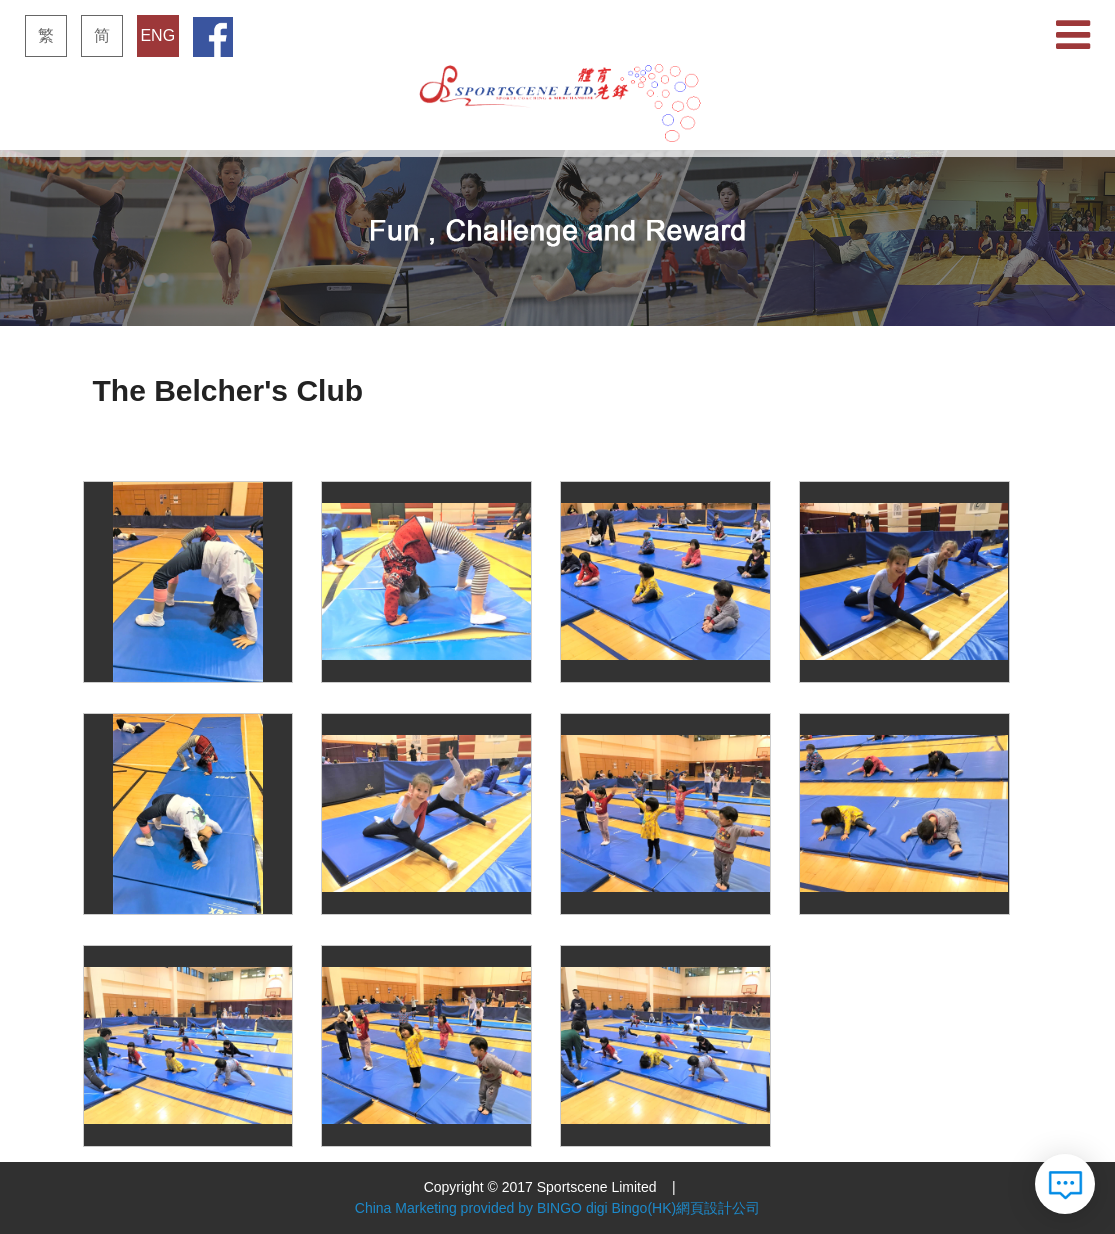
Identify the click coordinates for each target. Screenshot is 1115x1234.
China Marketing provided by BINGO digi (481, 1208)
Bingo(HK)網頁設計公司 (686, 1208)
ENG (157, 35)
